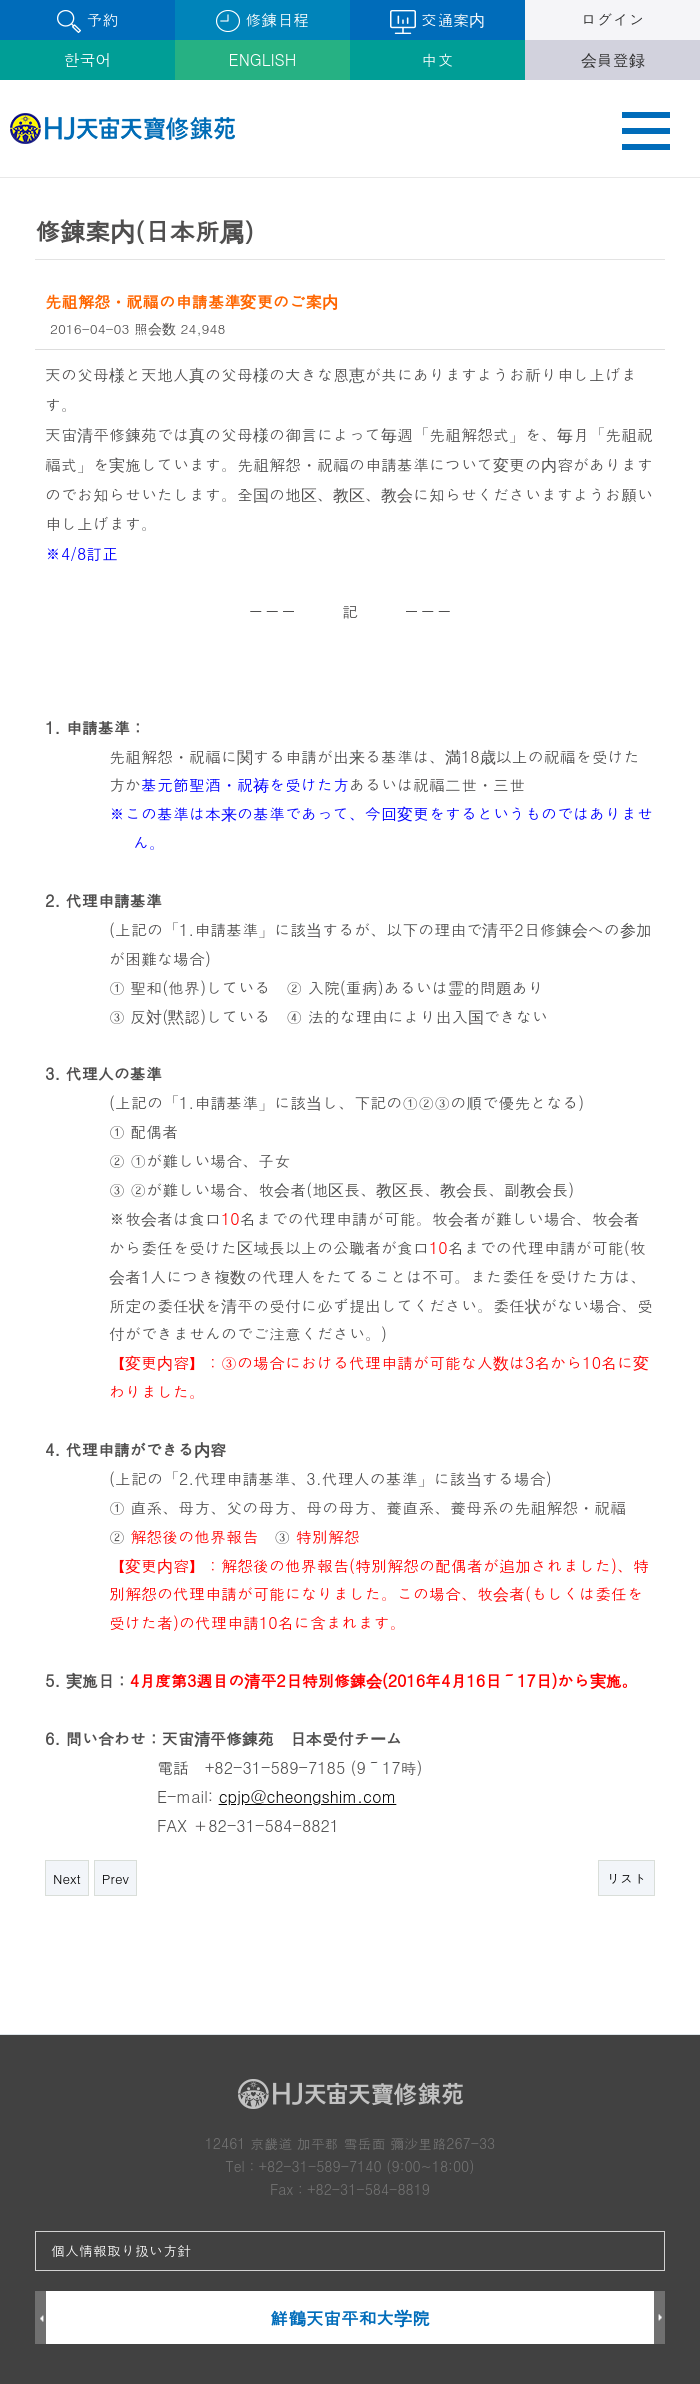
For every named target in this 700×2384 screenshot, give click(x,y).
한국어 (88, 59)
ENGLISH (263, 59)
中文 (438, 59)
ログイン (613, 19)
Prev (115, 1878)
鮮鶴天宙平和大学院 (349, 2317)
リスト (626, 1878)
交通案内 (437, 21)
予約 (87, 20)
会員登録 (613, 59)
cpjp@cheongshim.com (308, 1796)
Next (67, 1878)
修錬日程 (262, 20)
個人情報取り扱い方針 (121, 2250)
